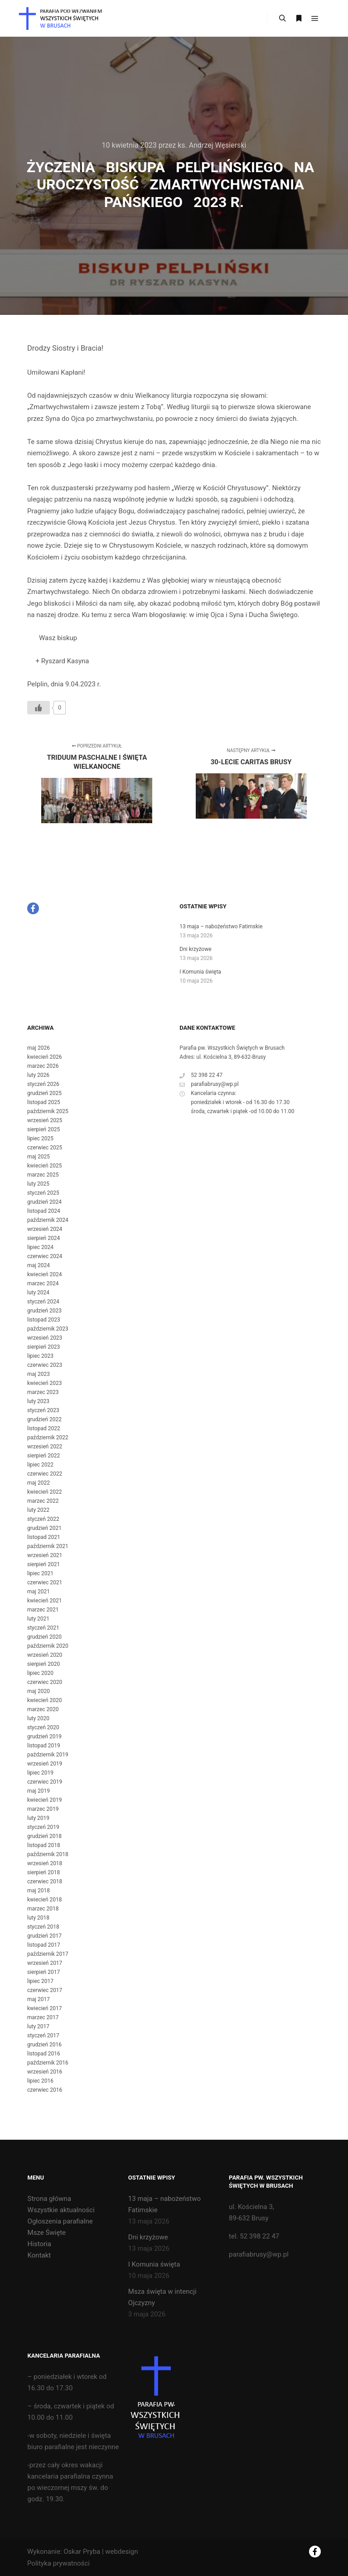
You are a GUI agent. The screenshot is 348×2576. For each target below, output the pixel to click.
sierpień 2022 (43, 1455)
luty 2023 (38, 1401)
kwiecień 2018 (44, 1899)
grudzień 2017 (44, 1936)
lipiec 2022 (40, 1465)
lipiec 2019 (40, 1773)
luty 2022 (38, 1510)
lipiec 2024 (40, 1247)
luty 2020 (38, 1718)
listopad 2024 (43, 1211)
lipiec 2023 (40, 1356)
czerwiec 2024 (44, 1256)
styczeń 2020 (43, 1727)
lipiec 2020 (40, 1673)
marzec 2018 (43, 1908)
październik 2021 (47, 1546)
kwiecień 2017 (44, 2008)
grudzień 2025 (44, 1093)
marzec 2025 (43, 1175)
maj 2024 (38, 1265)
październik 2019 (47, 1754)
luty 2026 (38, 1075)
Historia (39, 2244)
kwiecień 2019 (44, 1800)
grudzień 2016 (44, 2044)
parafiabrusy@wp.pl (208, 1084)
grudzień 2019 (44, 1736)
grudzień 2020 (44, 1637)
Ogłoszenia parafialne (60, 2221)
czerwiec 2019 (44, 1782)
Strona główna (49, 2199)
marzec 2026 (43, 1066)
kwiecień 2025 (44, 1166)
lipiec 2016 (40, 2081)
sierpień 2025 (43, 1129)
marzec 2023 (43, 1392)
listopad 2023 (43, 1320)
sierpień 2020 (43, 1664)
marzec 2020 (43, 1709)
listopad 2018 (43, 1845)
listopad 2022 (43, 1428)
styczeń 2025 (43, 1193)
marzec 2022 (43, 1501)
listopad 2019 (43, 1745)
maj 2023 (38, 1374)
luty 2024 (38, 1292)
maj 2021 (38, 1591)
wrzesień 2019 (44, 1764)
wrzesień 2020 (44, 1655)
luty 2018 (38, 1918)
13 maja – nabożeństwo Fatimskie (220, 926)
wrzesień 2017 (44, 1963)
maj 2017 (38, 1999)
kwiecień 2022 (44, 1492)
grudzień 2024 (44, 1202)
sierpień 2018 (43, 1872)
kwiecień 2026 (44, 1057)
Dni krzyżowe (195, 949)
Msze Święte (47, 2233)
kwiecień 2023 (44, 1383)
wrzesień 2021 (44, 1555)
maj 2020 (38, 1691)
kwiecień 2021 (44, 1600)
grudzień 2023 (44, 1310)
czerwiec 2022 (44, 1474)
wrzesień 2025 (44, 1120)
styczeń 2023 (43, 1410)
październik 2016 (47, 2063)
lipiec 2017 (40, 1981)
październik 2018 (47, 1854)
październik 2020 (47, 1646)
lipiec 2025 (40, 1138)
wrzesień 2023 (44, 1338)
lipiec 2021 (40, 1573)
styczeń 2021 (43, 1628)
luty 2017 (38, 2026)
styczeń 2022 (43, 1519)
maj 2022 (38, 1483)
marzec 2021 (43, 1609)
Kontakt (39, 2255)
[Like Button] (38, 707)
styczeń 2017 (43, 2035)
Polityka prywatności (58, 2563)
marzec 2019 (43, 1809)
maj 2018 (38, 1890)
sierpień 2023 (43, 1347)
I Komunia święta (200, 972)
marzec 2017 (43, 2017)
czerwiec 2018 (44, 1881)
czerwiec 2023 (44, 1365)
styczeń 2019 (43, 1827)
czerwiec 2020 (44, 1682)
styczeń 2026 (43, 1084)
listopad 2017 (43, 1945)
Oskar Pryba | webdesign (100, 2551)
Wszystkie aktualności (61, 2210)
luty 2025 (38, 1184)
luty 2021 (38, 1619)
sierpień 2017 (43, 1972)
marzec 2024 (43, 1283)
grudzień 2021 (44, 1528)
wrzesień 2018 (44, 1863)
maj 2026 (38, 1048)
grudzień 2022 (44, 1419)
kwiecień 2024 (44, 1274)
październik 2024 (47, 1220)
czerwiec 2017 (44, 1990)
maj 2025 (38, 1156)
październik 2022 (47, 1437)
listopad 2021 (43, 1537)
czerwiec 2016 (44, 2090)
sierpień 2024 (43, 1238)
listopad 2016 (43, 2053)
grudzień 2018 (44, 1836)
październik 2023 (47, 1329)
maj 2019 (38, 1791)
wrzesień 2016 (44, 2072)
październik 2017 (47, 1954)
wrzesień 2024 (44, 1229)
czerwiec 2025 (44, 1147)
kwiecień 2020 (44, 1700)
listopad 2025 (43, 1102)
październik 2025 (47, 1111)
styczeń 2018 (43, 1927)
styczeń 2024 (43, 1301)
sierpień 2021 (43, 1564)
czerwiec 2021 (44, 1582)
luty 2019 (38, 1818)
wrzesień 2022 (44, 1446)
